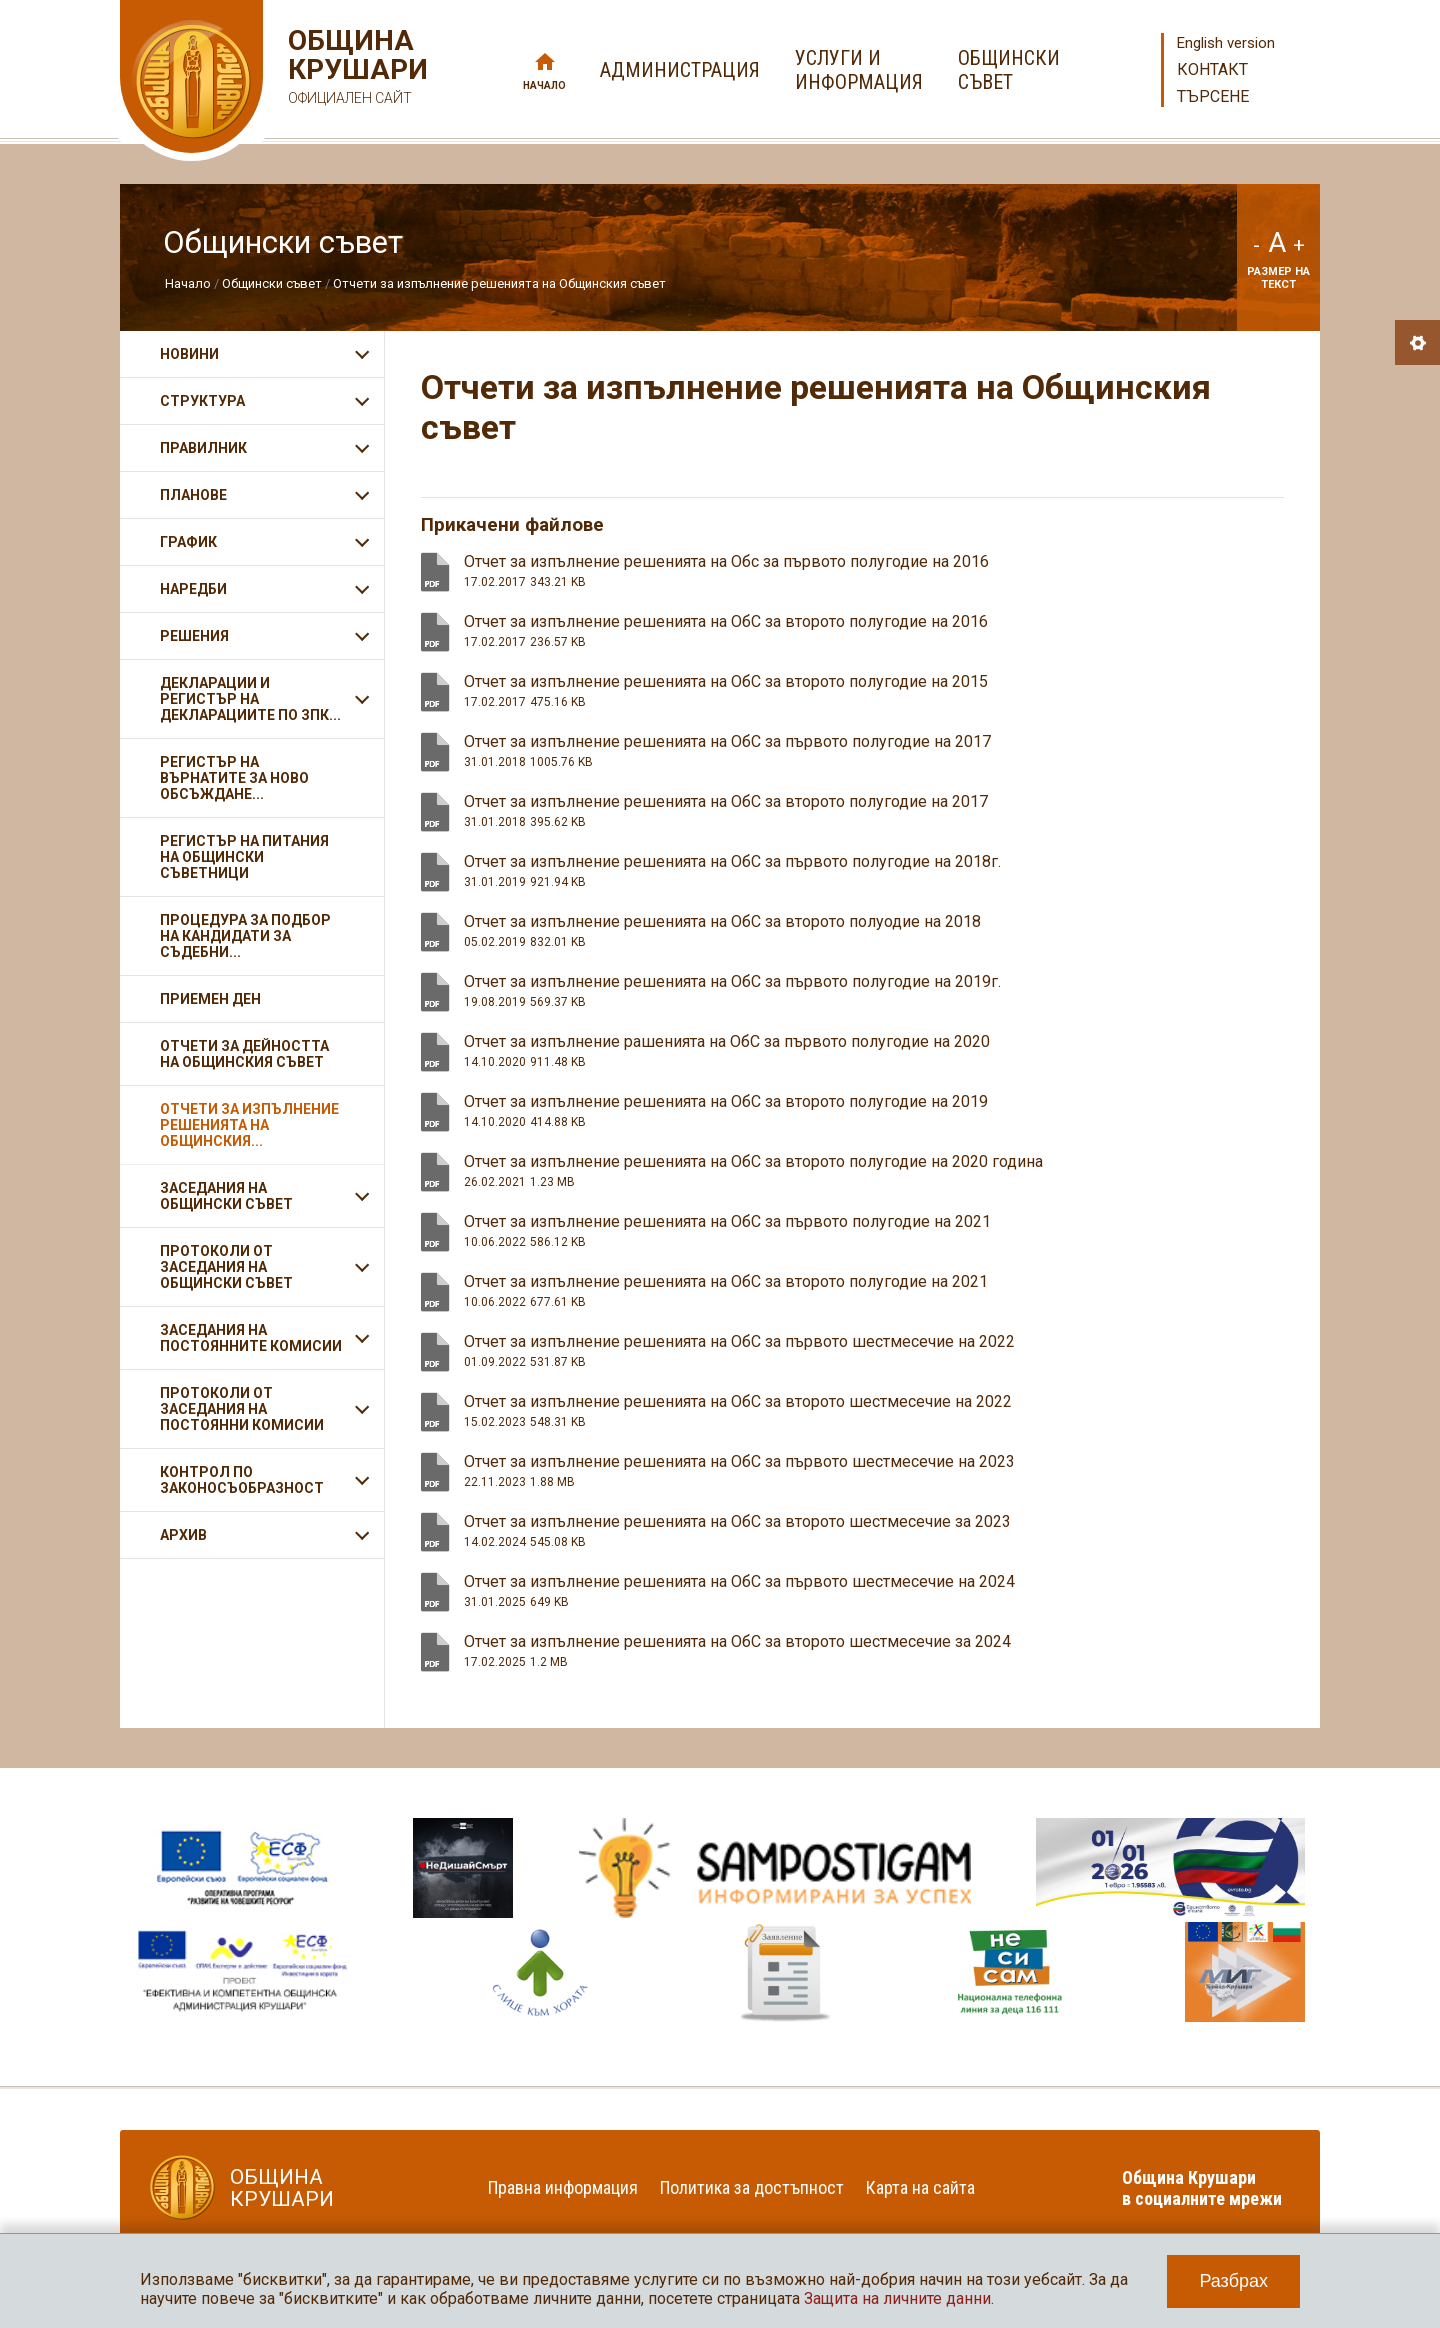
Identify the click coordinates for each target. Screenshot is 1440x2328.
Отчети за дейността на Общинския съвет (244, 1054)
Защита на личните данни (897, 2298)
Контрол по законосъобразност (242, 1480)
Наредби (193, 589)
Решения (194, 636)
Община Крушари (355, 69)
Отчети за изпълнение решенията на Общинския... (249, 1125)
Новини (189, 354)
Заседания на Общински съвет (226, 1196)
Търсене (1213, 96)
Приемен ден (210, 999)
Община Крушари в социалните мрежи (1202, 2188)
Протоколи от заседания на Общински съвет (226, 1267)
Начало (544, 85)
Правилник (203, 448)
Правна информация (563, 2187)
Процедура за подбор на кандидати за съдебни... (245, 936)
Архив (183, 1535)
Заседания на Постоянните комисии (251, 1338)
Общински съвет (272, 283)
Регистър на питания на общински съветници (244, 857)
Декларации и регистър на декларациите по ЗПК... (250, 699)
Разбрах (1233, 2281)
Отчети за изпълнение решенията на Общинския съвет (499, 283)
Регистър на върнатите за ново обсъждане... (234, 778)
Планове (193, 495)
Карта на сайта (920, 2187)
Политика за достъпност (752, 2187)
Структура (202, 401)
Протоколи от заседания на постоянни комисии (242, 1409)
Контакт (1212, 69)
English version (1226, 43)
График (188, 542)
